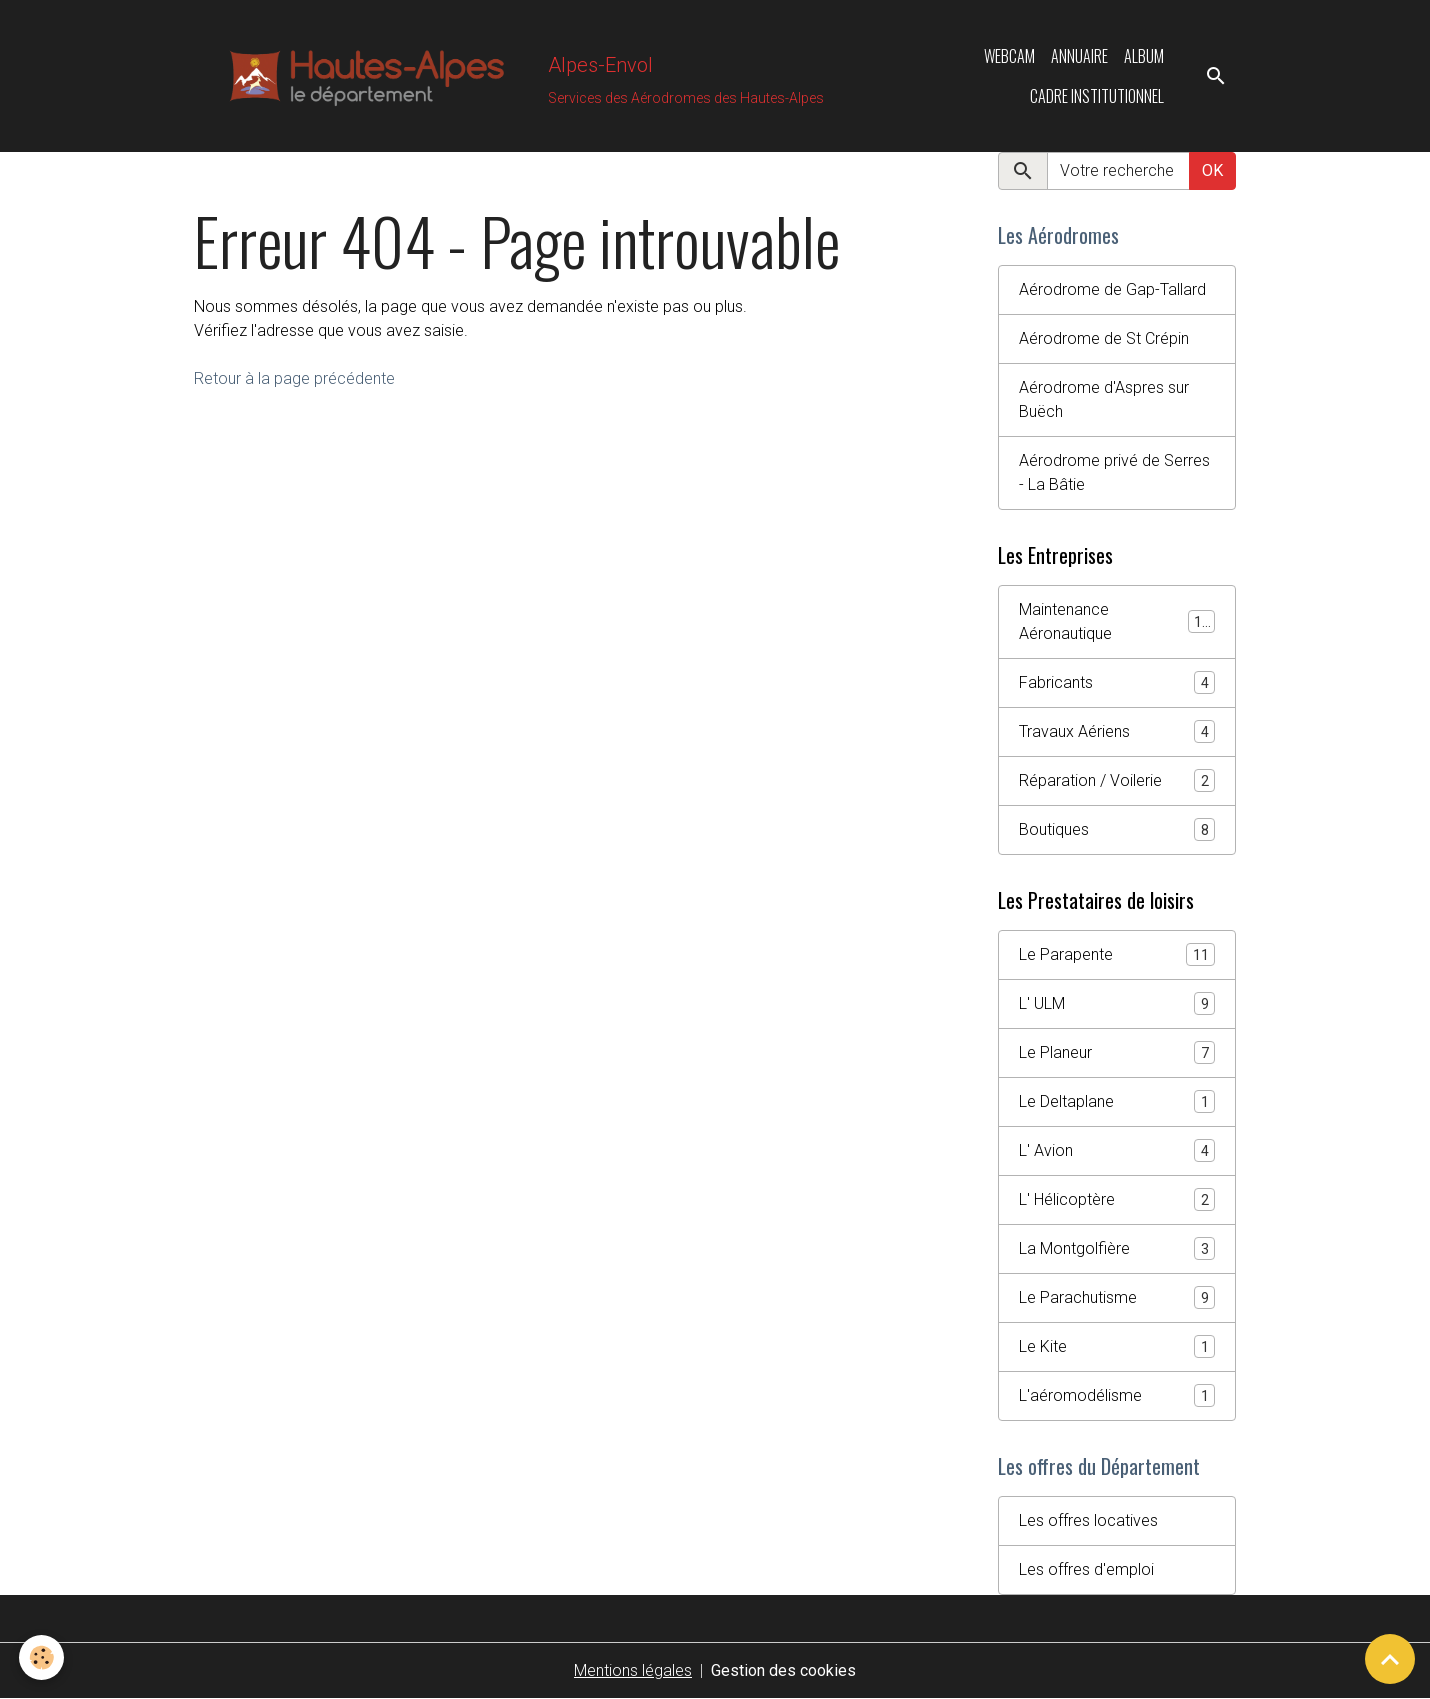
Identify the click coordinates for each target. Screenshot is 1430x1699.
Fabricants (1117, 682)
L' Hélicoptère (1117, 1199)
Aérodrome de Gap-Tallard (1112, 289)
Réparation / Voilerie (1117, 780)
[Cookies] (42, 1657)
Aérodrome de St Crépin (1104, 338)
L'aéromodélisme (1117, 1395)
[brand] (505, 76)
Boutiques (1117, 829)
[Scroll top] (1390, 1659)
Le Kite (1117, 1346)
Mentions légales (633, 1670)
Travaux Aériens (1117, 731)
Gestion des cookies (783, 1670)
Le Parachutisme (1117, 1297)
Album (1144, 56)
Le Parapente (1117, 954)
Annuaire (1079, 56)
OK (1212, 170)
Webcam (1009, 56)
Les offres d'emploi (1086, 1569)
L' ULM (1117, 1003)
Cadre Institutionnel (1097, 96)
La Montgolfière (1117, 1248)
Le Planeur (1117, 1052)
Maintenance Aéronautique (1117, 621)
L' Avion (1117, 1150)
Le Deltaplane (1117, 1101)
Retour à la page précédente (294, 378)
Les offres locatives (1088, 1520)
